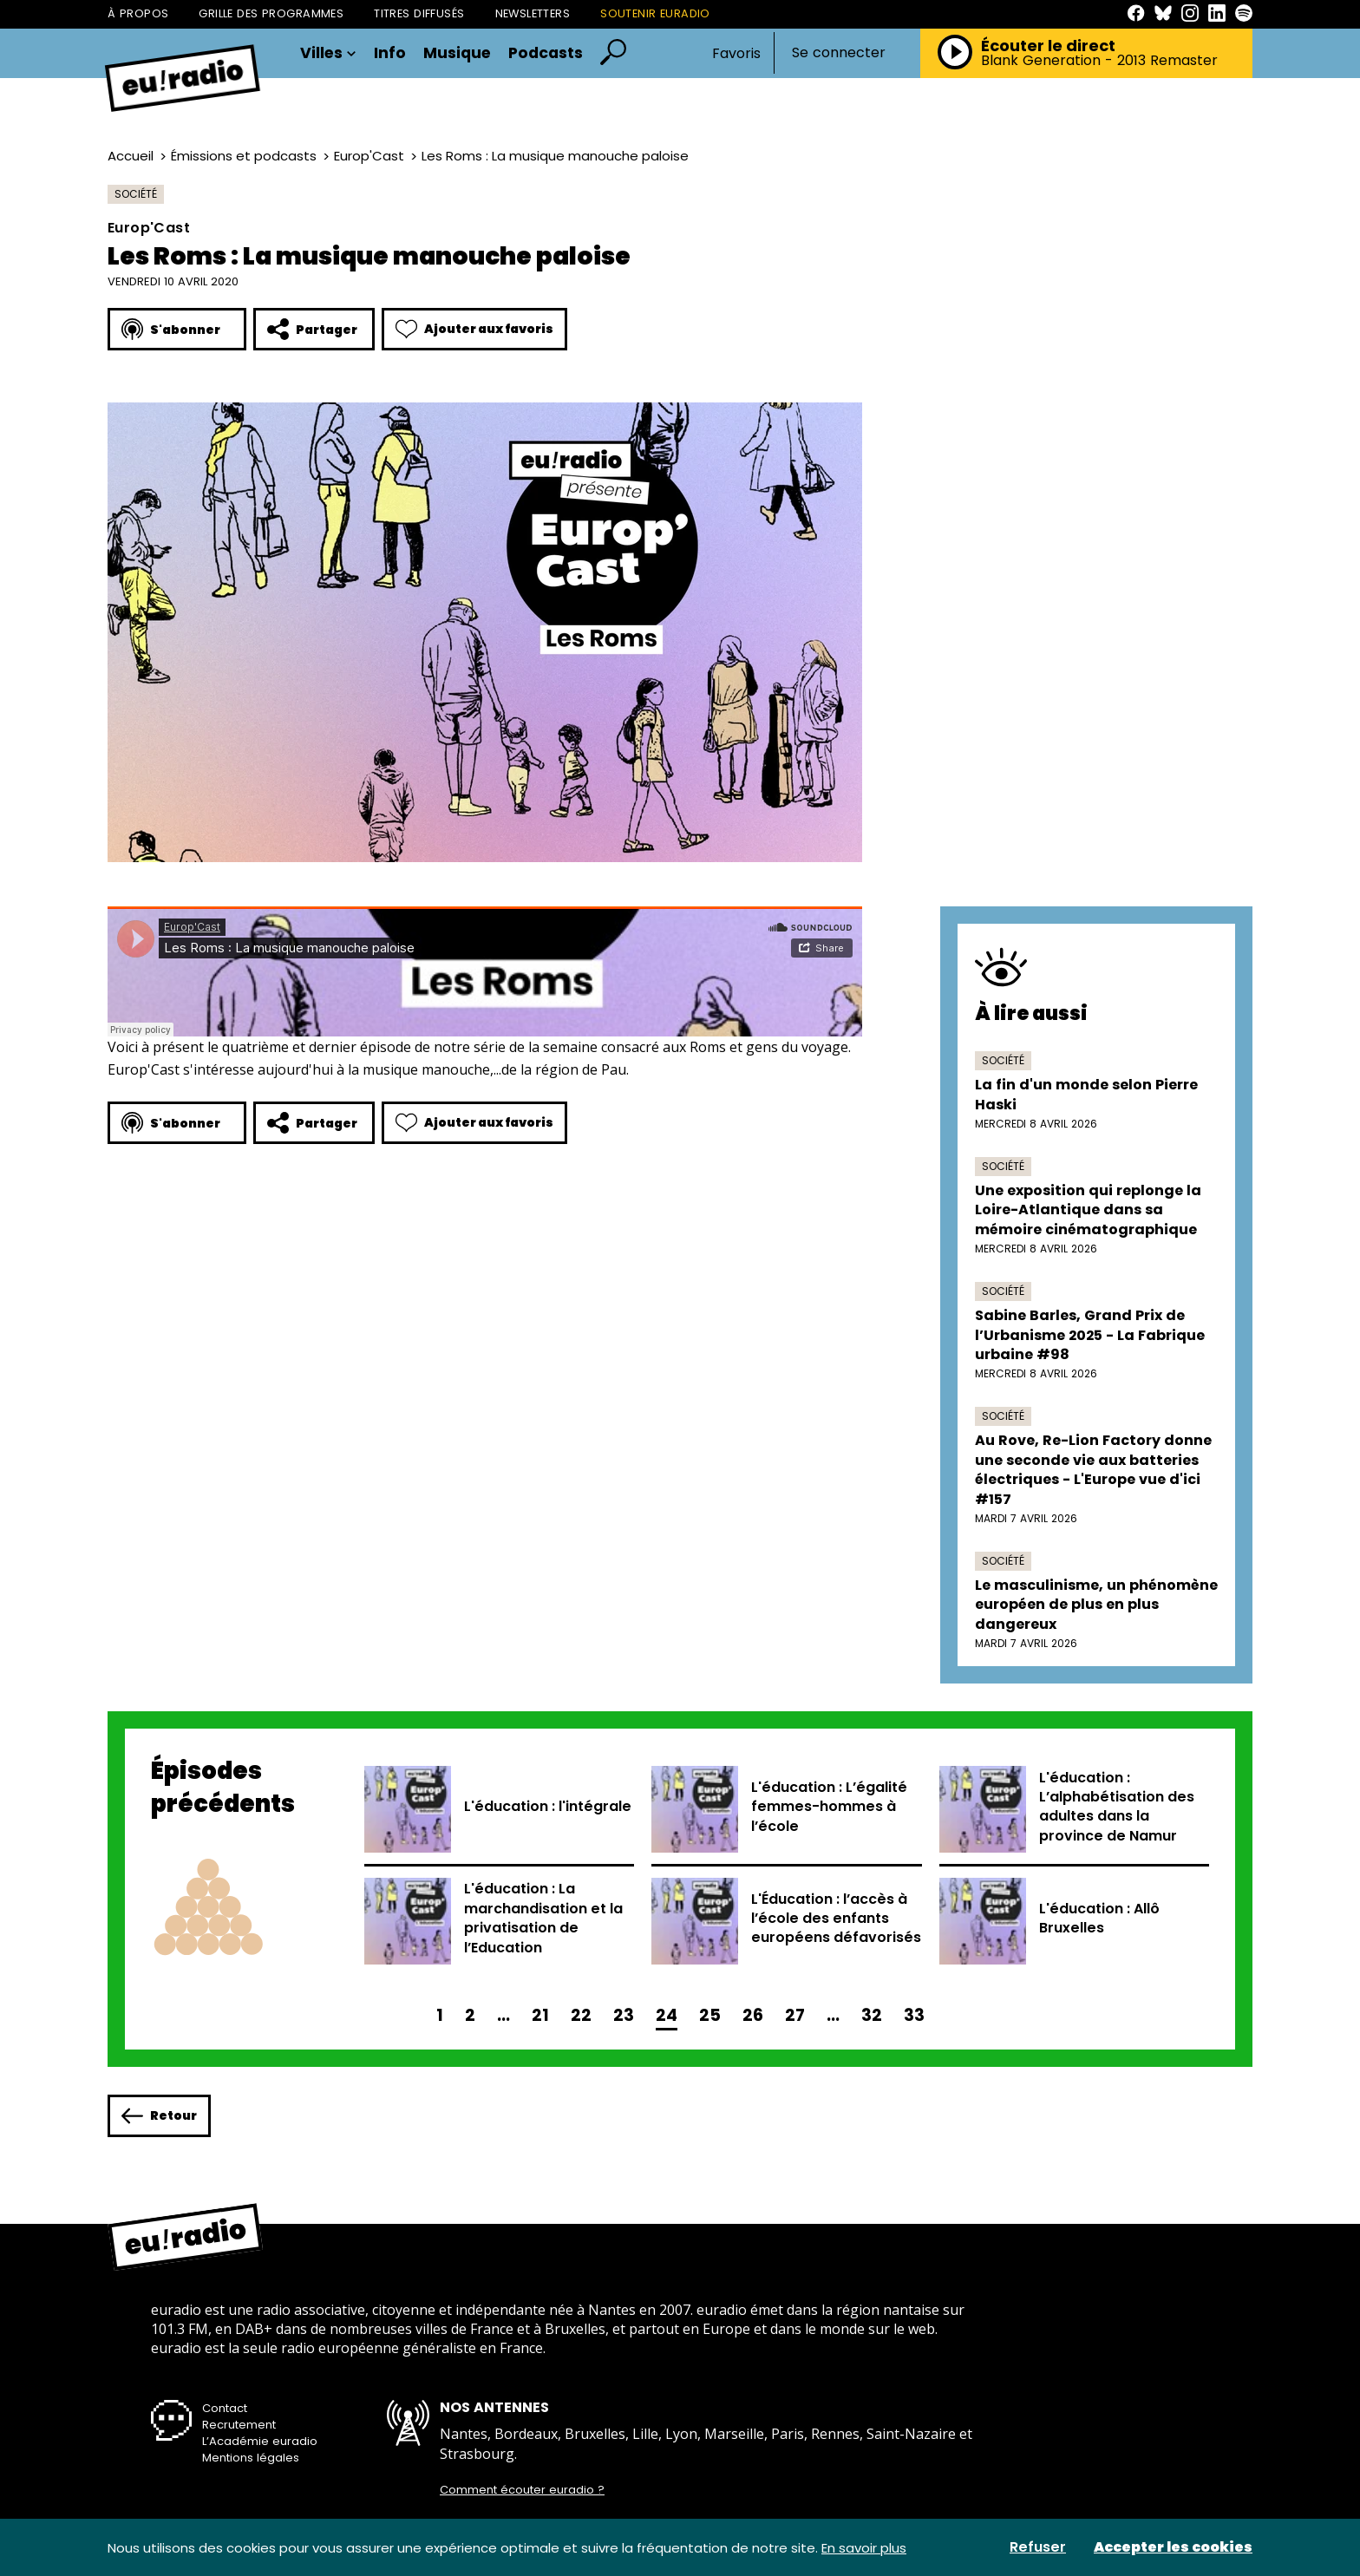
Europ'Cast (369, 156)
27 (795, 2015)
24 (666, 2015)
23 (623, 2015)
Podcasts (545, 54)
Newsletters (533, 13)
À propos (138, 13)
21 (540, 2015)
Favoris (736, 53)
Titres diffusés (419, 13)
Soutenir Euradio (655, 13)
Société (135, 193)
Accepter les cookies (1173, 2547)
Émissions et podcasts (244, 156)
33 (914, 2015)
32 (871, 2015)
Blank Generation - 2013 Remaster (1099, 61)
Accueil (131, 156)
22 (581, 2015)
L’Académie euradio (259, 2441)
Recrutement (239, 2424)
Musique (457, 54)
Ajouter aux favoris (474, 329)
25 (710, 2015)
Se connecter (839, 53)
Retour (159, 2116)
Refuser (1038, 2547)
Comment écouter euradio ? (522, 2490)
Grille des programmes (271, 13)
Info (390, 54)
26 (752, 2015)
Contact (224, 2408)
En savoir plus (863, 2547)
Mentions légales (250, 2457)
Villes (328, 54)
